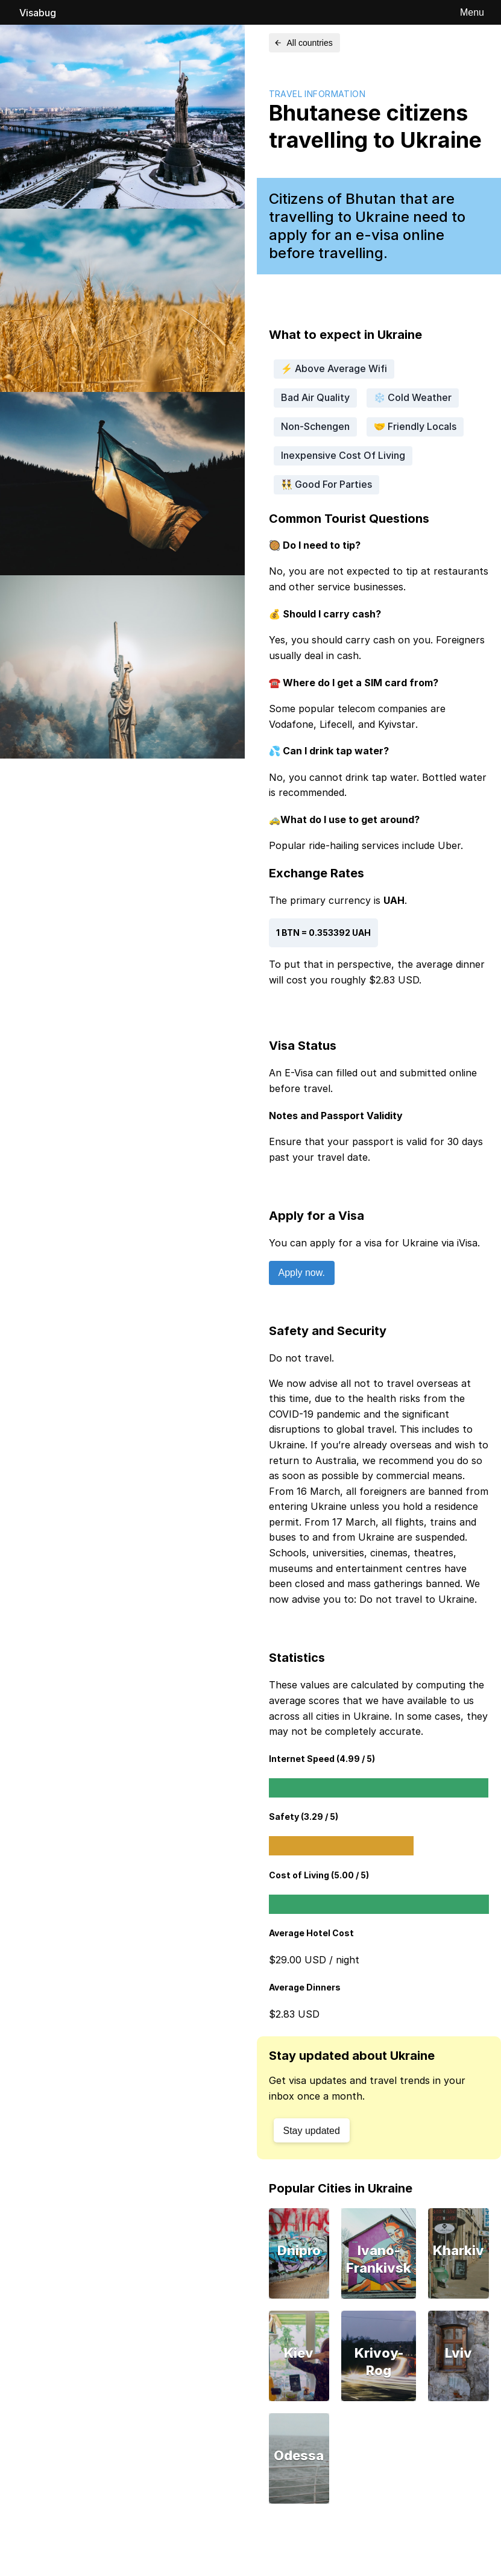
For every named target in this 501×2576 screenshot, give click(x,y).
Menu (472, 12)
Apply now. (302, 1272)
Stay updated (311, 2131)
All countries (303, 43)
